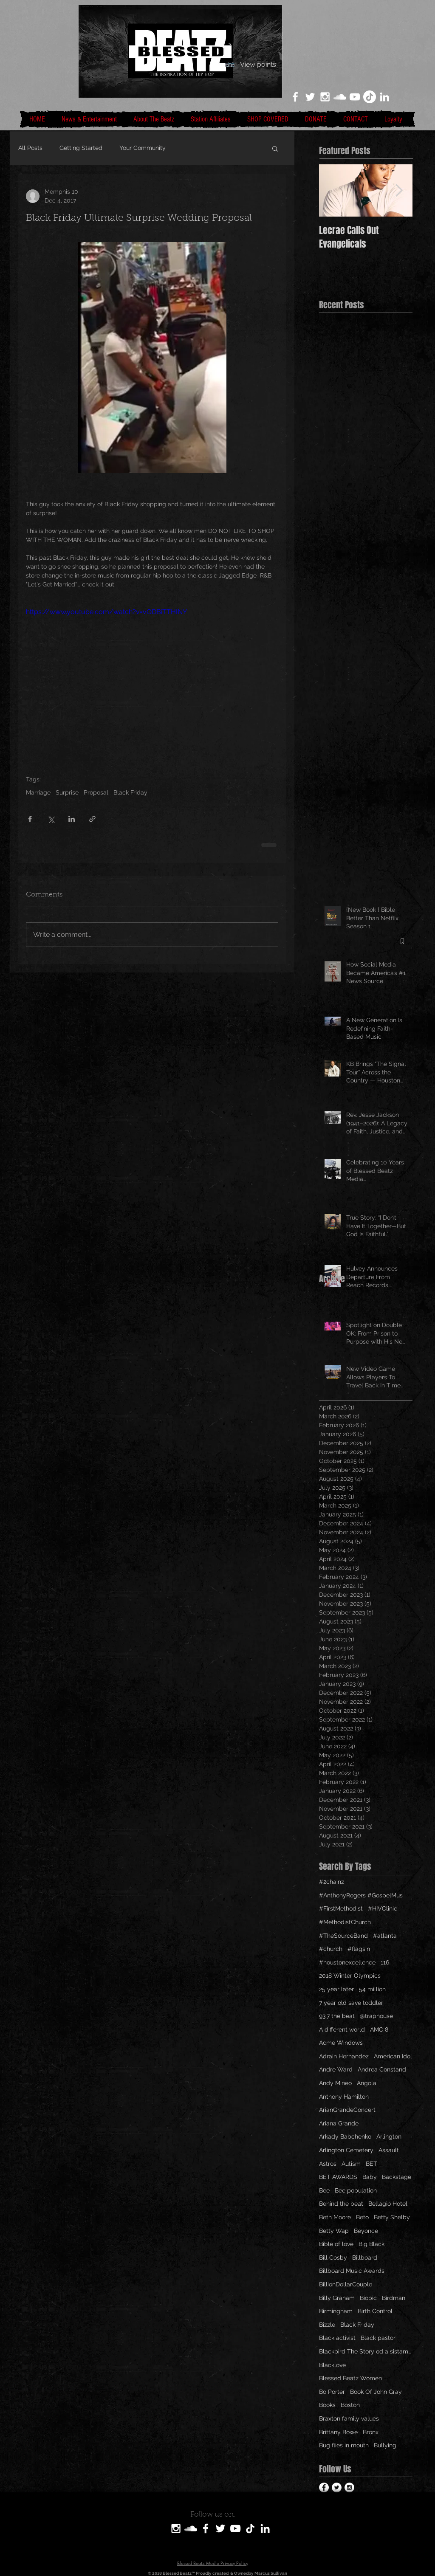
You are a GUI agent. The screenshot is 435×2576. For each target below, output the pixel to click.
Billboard (364, 2257)
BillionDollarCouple (345, 2284)
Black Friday (130, 792)
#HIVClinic (382, 1908)
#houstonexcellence (347, 1962)
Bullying (385, 2445)
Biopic (368, 2297)
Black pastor (378, 2337)
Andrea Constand (382, 2069)
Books (327, 2404)
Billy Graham (337, 2297)
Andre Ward (336, 2069)
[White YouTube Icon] (354, 96)
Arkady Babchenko (345, 2136)
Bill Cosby (333, 2257)
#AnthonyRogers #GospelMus (361, 1895)
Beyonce (366, 2230)
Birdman (393, 2297)
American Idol (393, 2056)
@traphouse (376, 2015)
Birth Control (375, 2311)
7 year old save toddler (351, 2002)
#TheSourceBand (343, 1935)
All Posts (30, 147)
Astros (327, 2163)
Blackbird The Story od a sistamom (365, 2351)
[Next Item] (399, 190)
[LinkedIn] (384, 96)
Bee (324, 2190)
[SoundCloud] (190, 2528)
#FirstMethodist (341, 1908)
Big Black (371, 2244)
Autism (351, 2163)
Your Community (142, 147)
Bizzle (327, 2324)
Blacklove (332, 2365)
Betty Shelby (392, 2217)
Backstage (396, 2176)
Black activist (337, 2337)
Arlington (388, 2136)
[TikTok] (369, 96)
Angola (366, 2083)
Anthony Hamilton (344, 2096)
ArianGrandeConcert (347, 2109)
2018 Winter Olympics (350, 1975)
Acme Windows (341, 2042)
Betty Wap (334, 2230)
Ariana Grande (339, 2123)
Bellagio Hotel (387, 2203)
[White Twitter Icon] (310, 96)
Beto (362, 2217)
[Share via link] (92, 819)
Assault (389, 2150)
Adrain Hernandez (344, 2056)
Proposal (96, 792)
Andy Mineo (335, 2083)
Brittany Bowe (338, 2432)
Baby (369, 2176)
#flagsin (358, 1948)
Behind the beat (341, 2203)
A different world (342, 2029)
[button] (275, 148)
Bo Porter (332, 2391)
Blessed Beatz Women (350, 2378)
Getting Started (80, 147)
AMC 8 (379, 2029)
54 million (372, 1989)
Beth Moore (335, 2217)
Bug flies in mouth (344, 2445)
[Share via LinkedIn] (72, 819)
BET (371, 2163)
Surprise (67, 792)
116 (385, 1962)
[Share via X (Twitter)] (51, 819)
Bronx (371, 2432)
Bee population (356, 2190)
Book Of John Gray (376, 2391)
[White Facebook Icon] (295, 96)
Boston (350, 2404)
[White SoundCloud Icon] (339, 96)
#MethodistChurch (345, 1922)
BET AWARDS (338, 2176)
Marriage (38, 792)
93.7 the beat (337, 2015)
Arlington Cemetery (346, 2150)
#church (330, 1948)
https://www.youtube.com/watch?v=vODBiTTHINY (106, 612)
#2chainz (331, 1881)
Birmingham (336, 2311)
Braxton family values (349, 2418)
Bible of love (336, 2244)
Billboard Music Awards (351, 2270)
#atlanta (385, 1935)
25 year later (336, 1989)
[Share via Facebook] (30, 819)
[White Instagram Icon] (325, 96)
